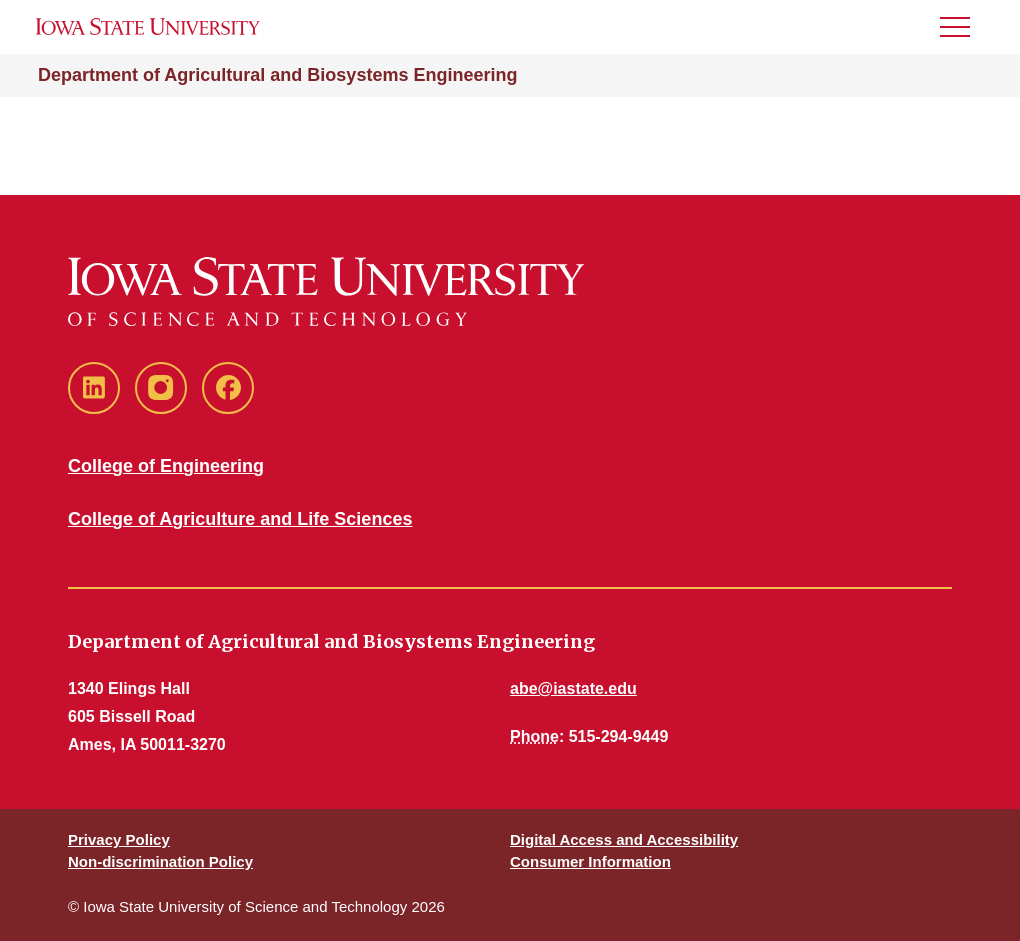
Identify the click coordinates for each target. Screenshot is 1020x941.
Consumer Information (590, 861)
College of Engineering (166, 466)
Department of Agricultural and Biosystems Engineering (277, 75)
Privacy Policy (119, 839)
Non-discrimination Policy (160, 861)
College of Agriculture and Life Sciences (240, 519)
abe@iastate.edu (573, 688)
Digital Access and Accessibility (624, 839)
